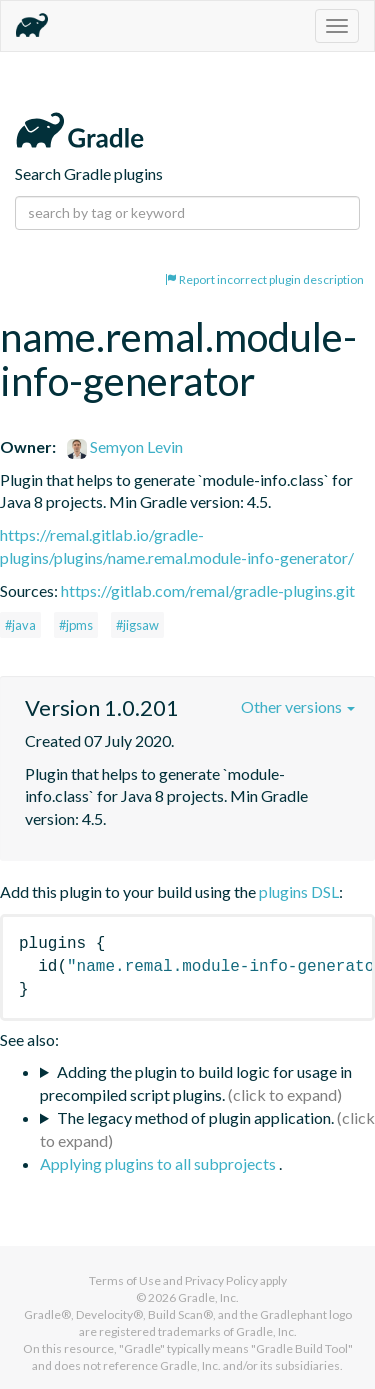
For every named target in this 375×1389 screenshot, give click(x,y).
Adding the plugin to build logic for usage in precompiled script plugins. (196, 1083)
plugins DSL (299, 891)
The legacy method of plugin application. (195, 1117)
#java (20, 625)
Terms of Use (125, 1280)
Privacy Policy (221, 1280)
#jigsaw (137, 625)
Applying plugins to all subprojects (159, 1163)
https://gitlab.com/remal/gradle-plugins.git (208, 590)
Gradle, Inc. (208, 1297)
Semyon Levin (125, 446)
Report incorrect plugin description (264, 279)
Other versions (298, 706)
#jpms (76, 625)
